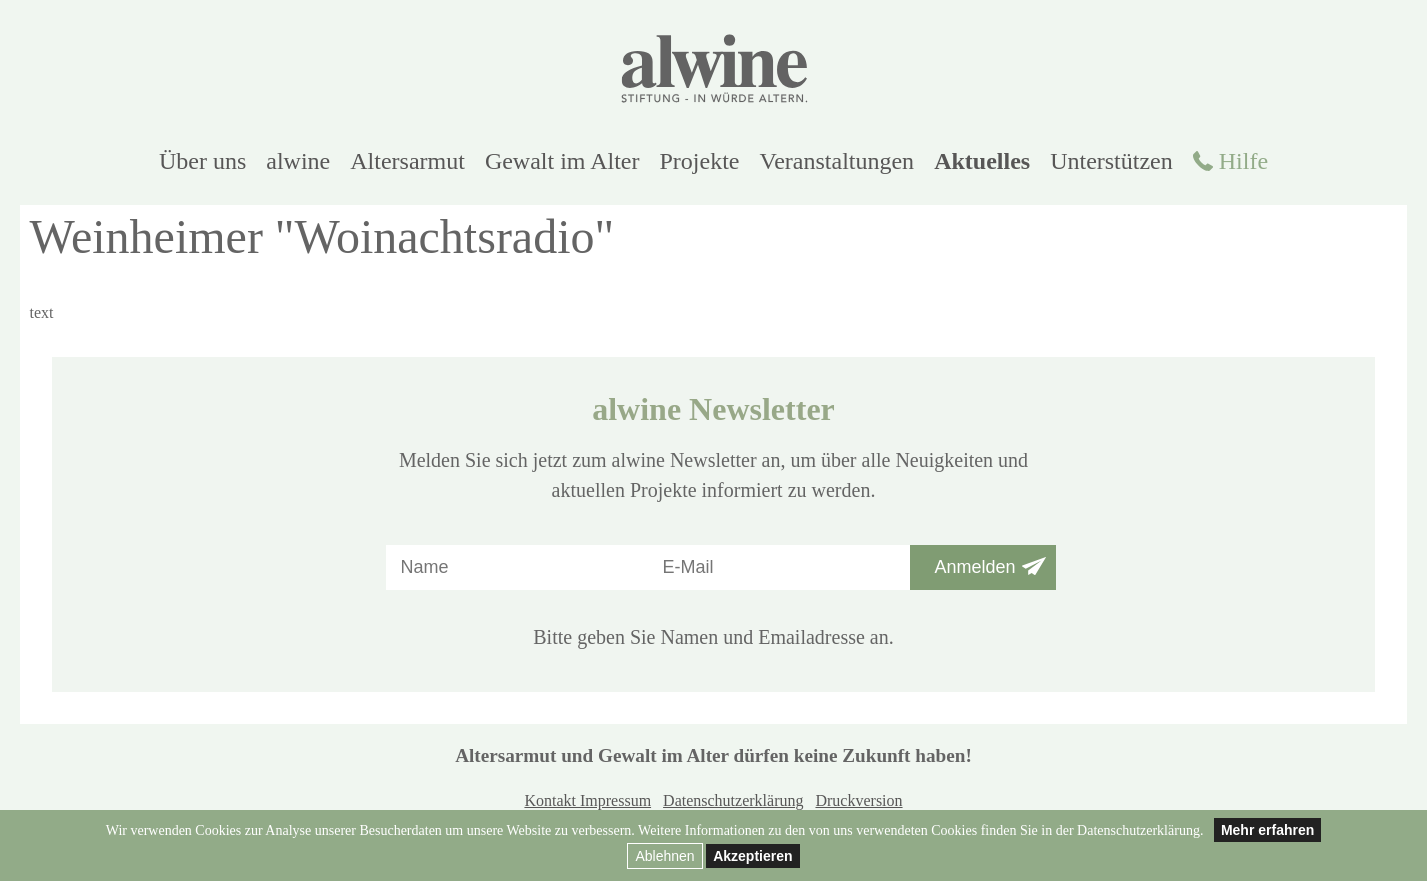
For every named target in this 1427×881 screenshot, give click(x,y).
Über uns (202, 161)
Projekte (700, 161)
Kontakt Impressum (587, 800)
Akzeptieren (752, 856)
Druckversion (858, 800)
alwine (298, 161)
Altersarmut (407, 161)
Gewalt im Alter (562, 161)
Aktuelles (982, 161)
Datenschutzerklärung (733, 800)
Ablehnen (664, 856)
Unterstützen (1111, 161)
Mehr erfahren (1267, 830)
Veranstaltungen (837, 161)
